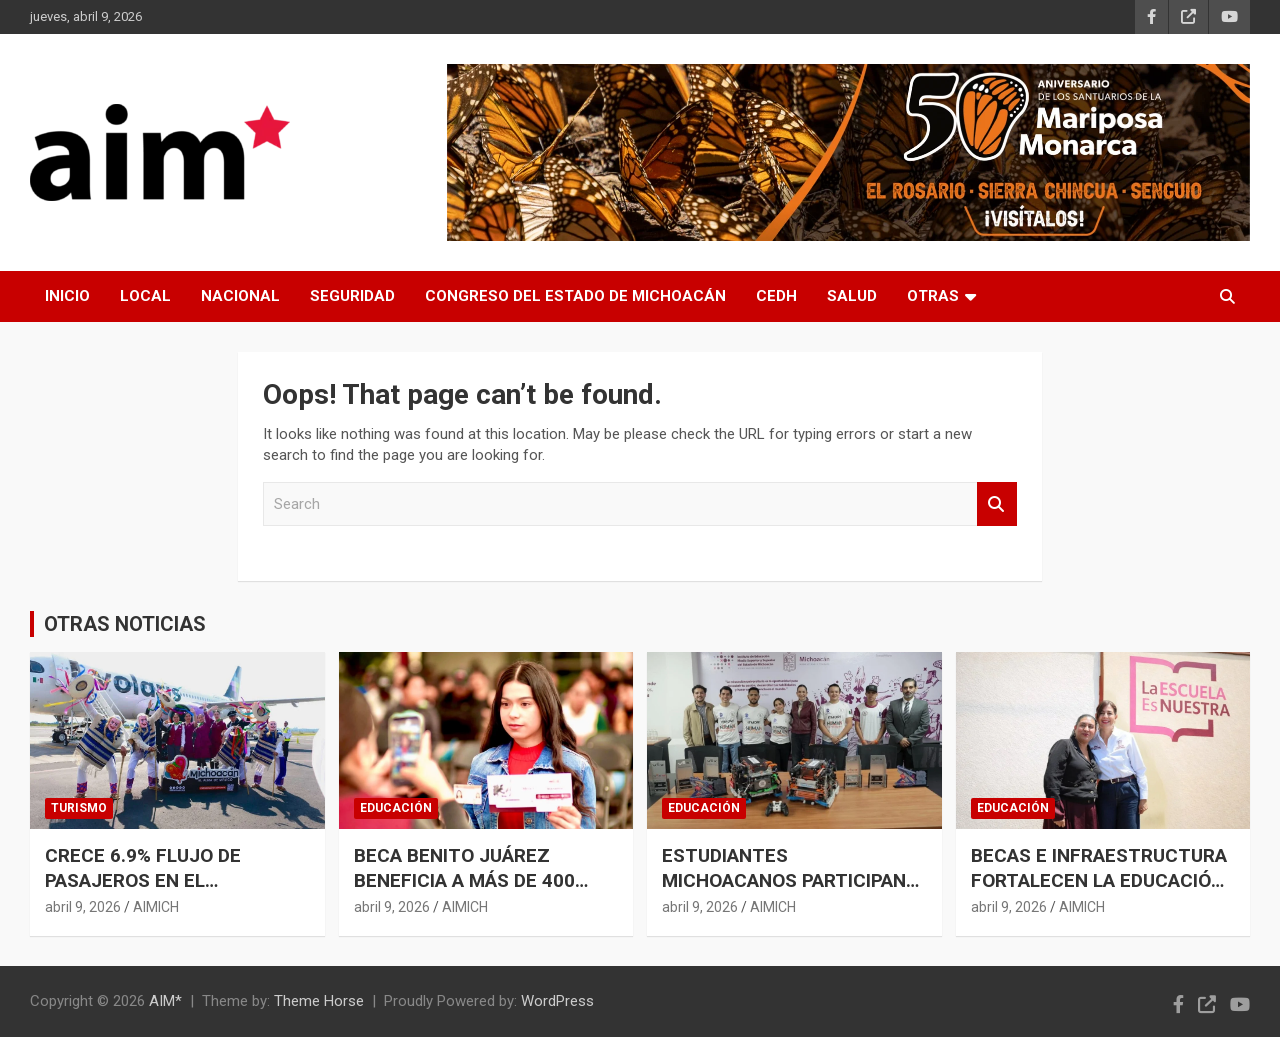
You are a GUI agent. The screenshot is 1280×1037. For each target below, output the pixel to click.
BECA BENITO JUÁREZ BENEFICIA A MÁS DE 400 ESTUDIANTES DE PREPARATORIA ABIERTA (464, 892)
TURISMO (79, 808)
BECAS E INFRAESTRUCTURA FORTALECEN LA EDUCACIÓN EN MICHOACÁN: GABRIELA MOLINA (1099, 892)
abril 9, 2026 (83, 907)
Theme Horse (319, 1001)
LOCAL (145, 296)
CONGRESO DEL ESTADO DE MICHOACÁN (575, 296)
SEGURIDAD (352, 296)
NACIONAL (240, 296)
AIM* (165, 1001)
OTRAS (933, 296)
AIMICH (156, 907)
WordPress (557, 1001)
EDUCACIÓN (396, 808)
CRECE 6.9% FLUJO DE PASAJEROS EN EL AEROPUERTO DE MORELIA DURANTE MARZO (161, 892)
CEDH (776, 296)
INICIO (67, 296)
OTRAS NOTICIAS (125, 624)
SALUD (852, 296)
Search (997, 504)
